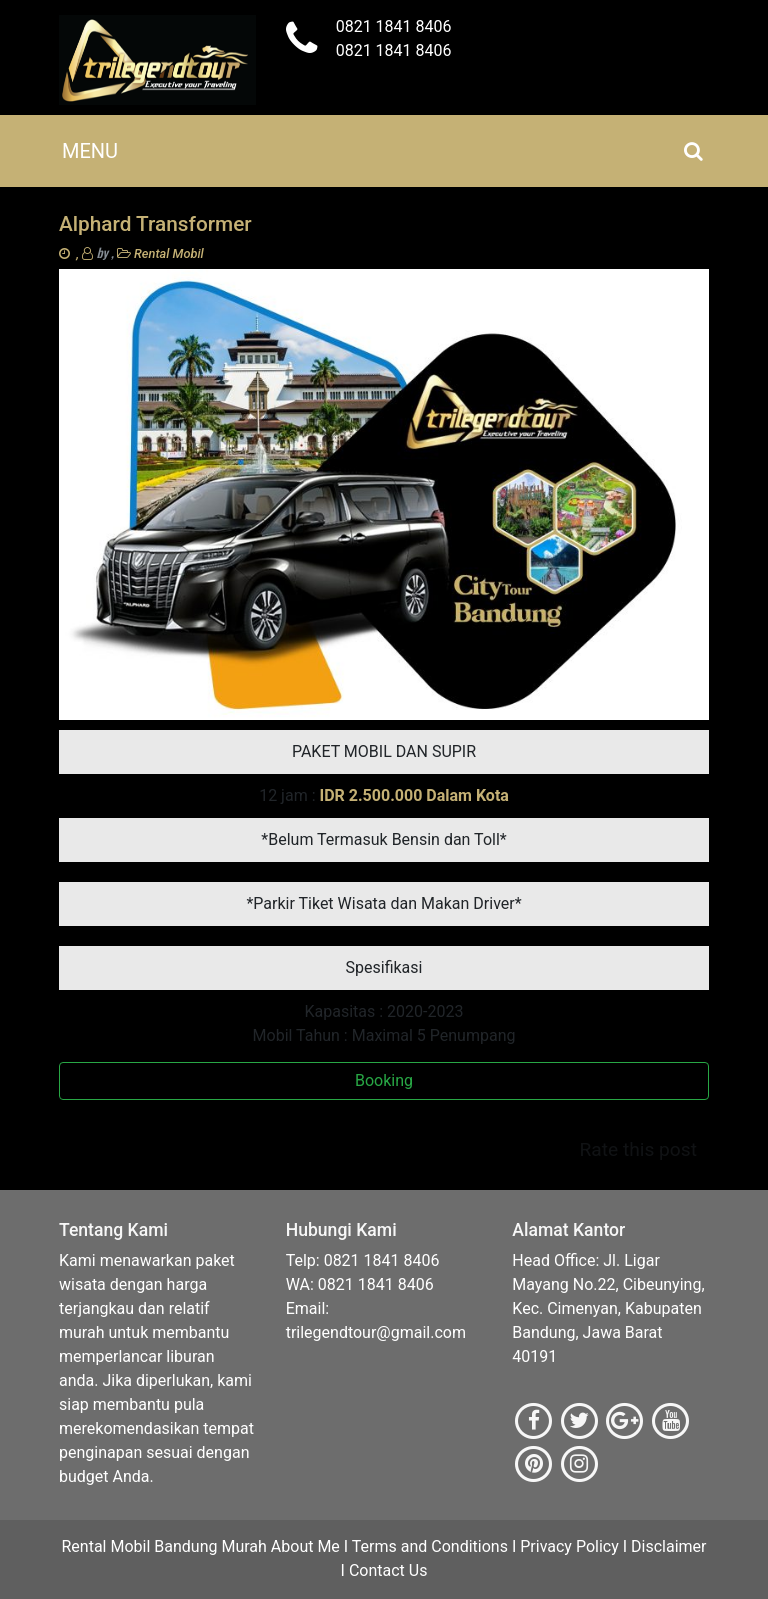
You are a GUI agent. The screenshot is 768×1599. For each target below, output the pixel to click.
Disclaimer (668, 1546)
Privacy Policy (569, 1546)
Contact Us (388, 1570)
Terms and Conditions (430, 1546)
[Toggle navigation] (90, 151)
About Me (305, 1546)
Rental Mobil (169, 253)
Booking (384, 1080)
